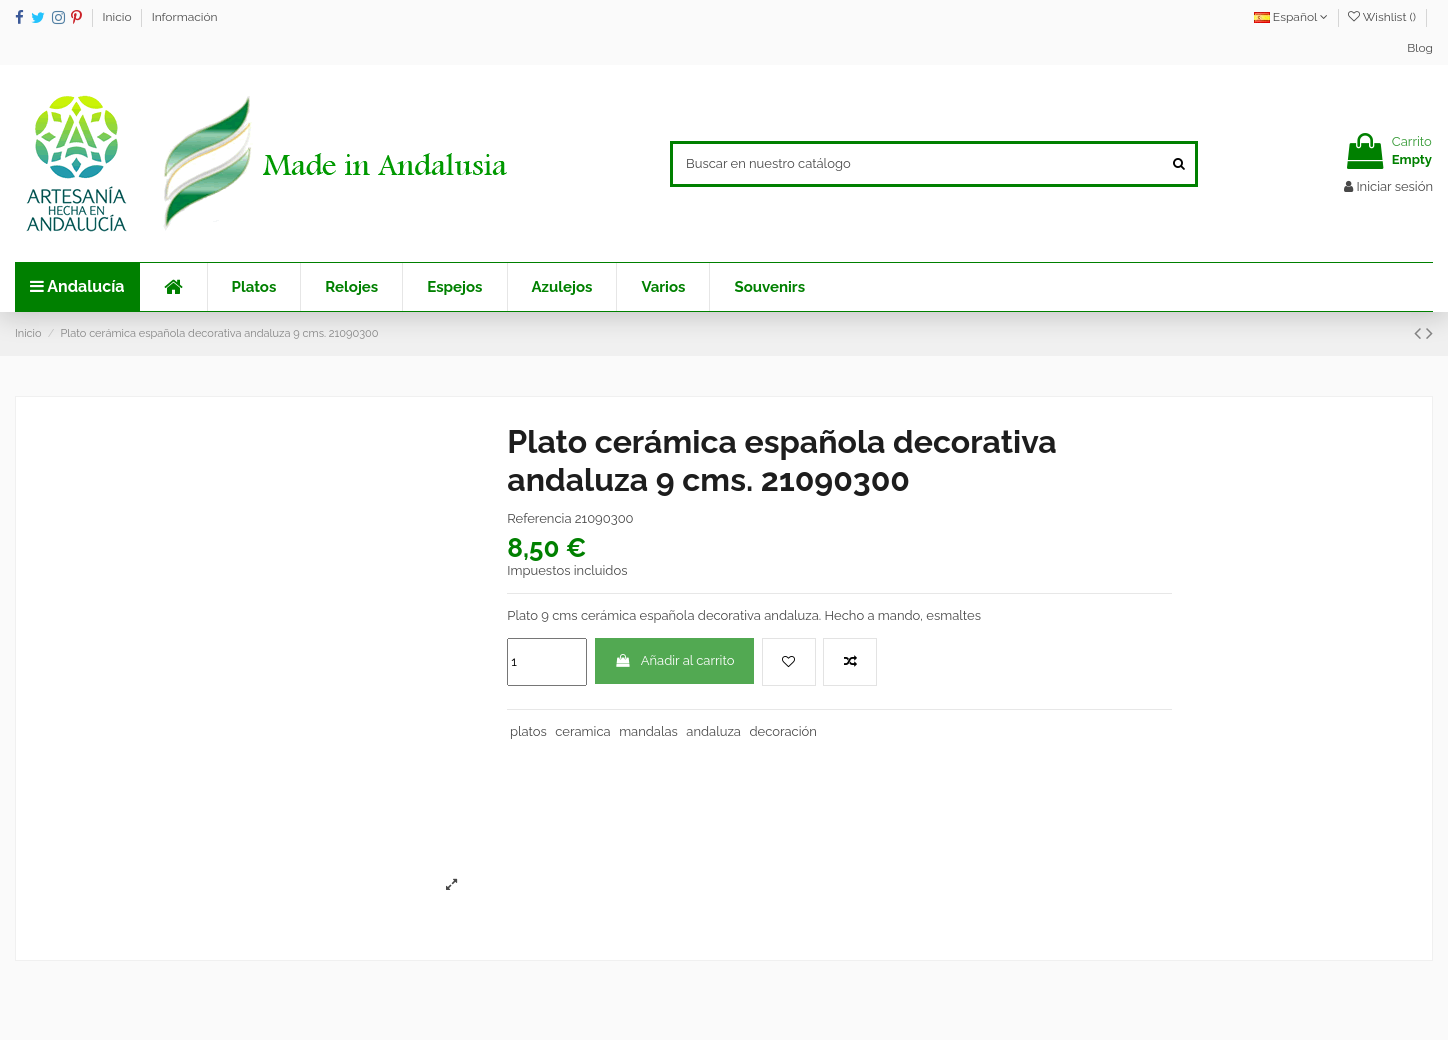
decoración (782, 731)
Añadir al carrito (675, 660)
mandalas (648, 731)
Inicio (119, 17)
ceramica (582, 731)
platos (528, 731)
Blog (1420, 48)
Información (185, 17)
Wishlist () (1383, 17)
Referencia (539, 518)
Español (1291, 17)
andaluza (713, 731)
